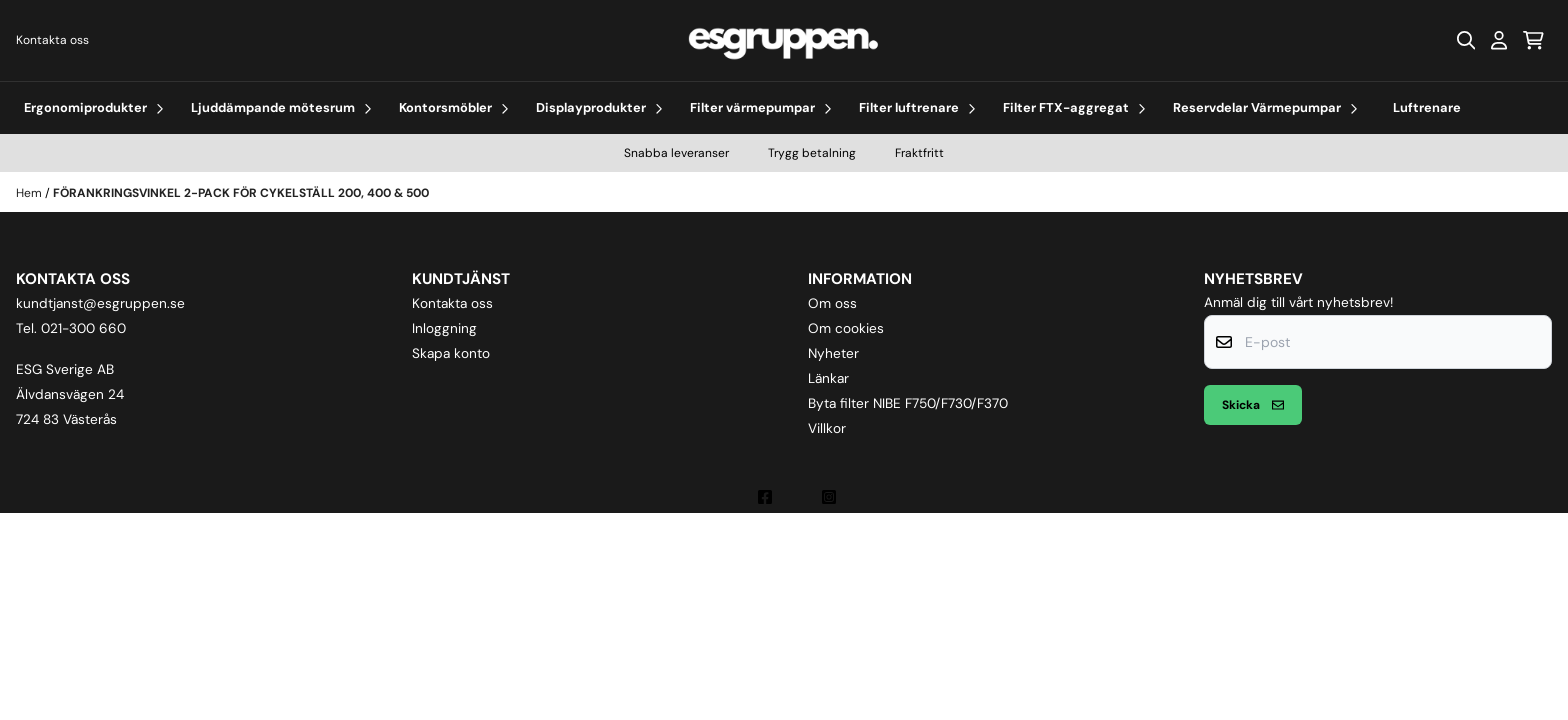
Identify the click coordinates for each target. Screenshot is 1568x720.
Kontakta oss (52, 40)
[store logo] (784, 40)
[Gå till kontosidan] (1499, 40)
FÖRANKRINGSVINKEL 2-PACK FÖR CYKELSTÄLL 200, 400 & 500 (241, 193)
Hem (30, 193)
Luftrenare (1427, 107)
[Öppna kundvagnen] (1533, 40)
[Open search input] (1466, 40)
